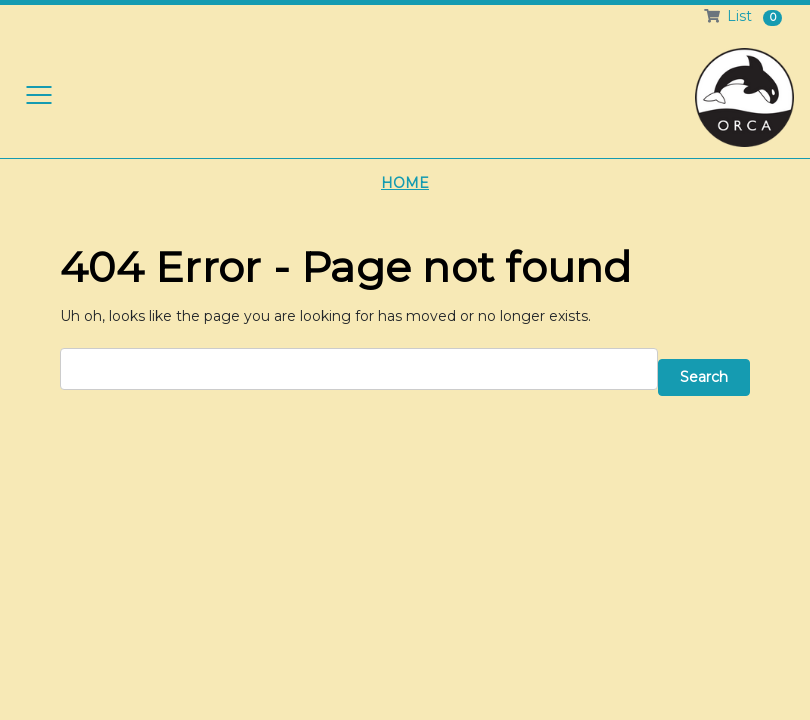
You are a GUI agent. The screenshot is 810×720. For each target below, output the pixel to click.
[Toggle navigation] (39, 94)
